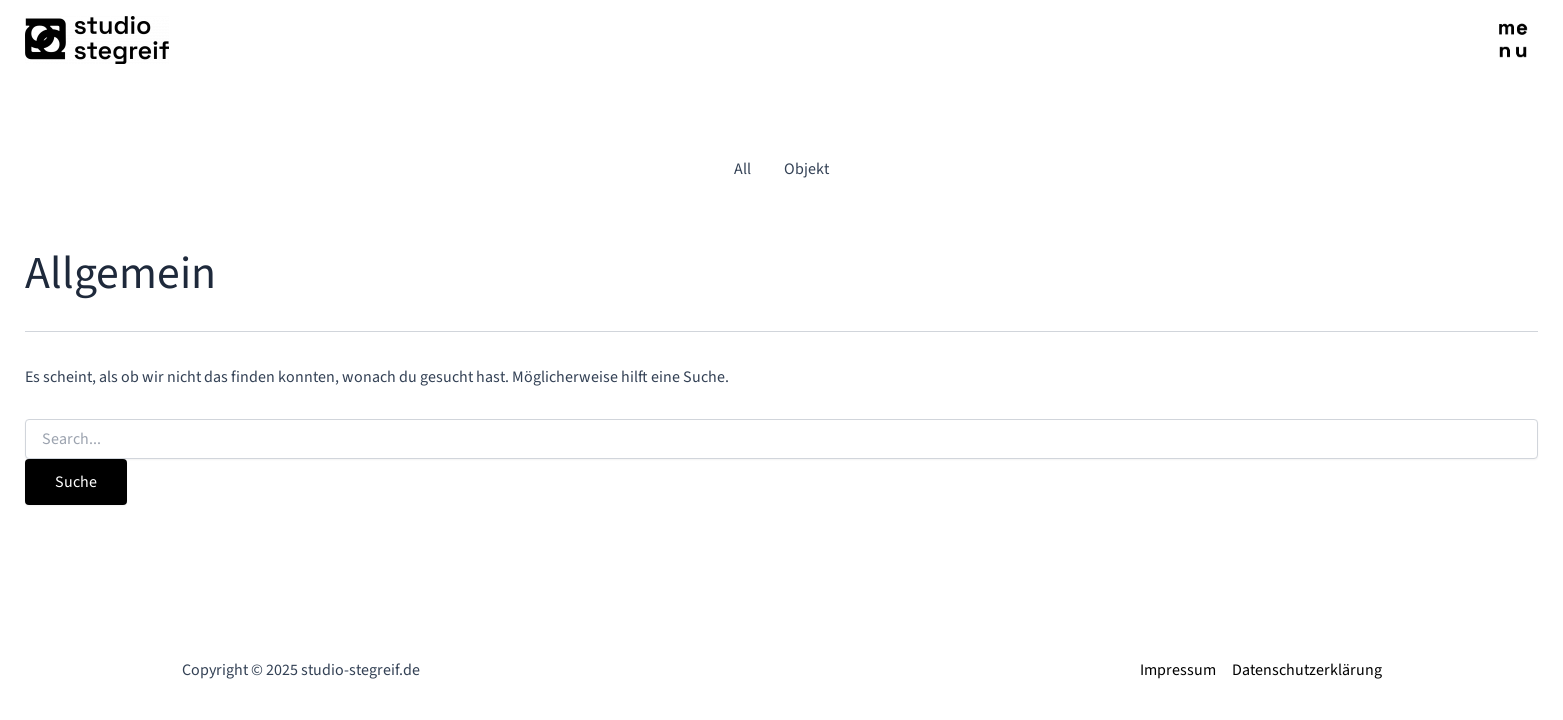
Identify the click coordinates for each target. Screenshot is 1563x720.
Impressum (1178, 670)
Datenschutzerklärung (1307, 670)
